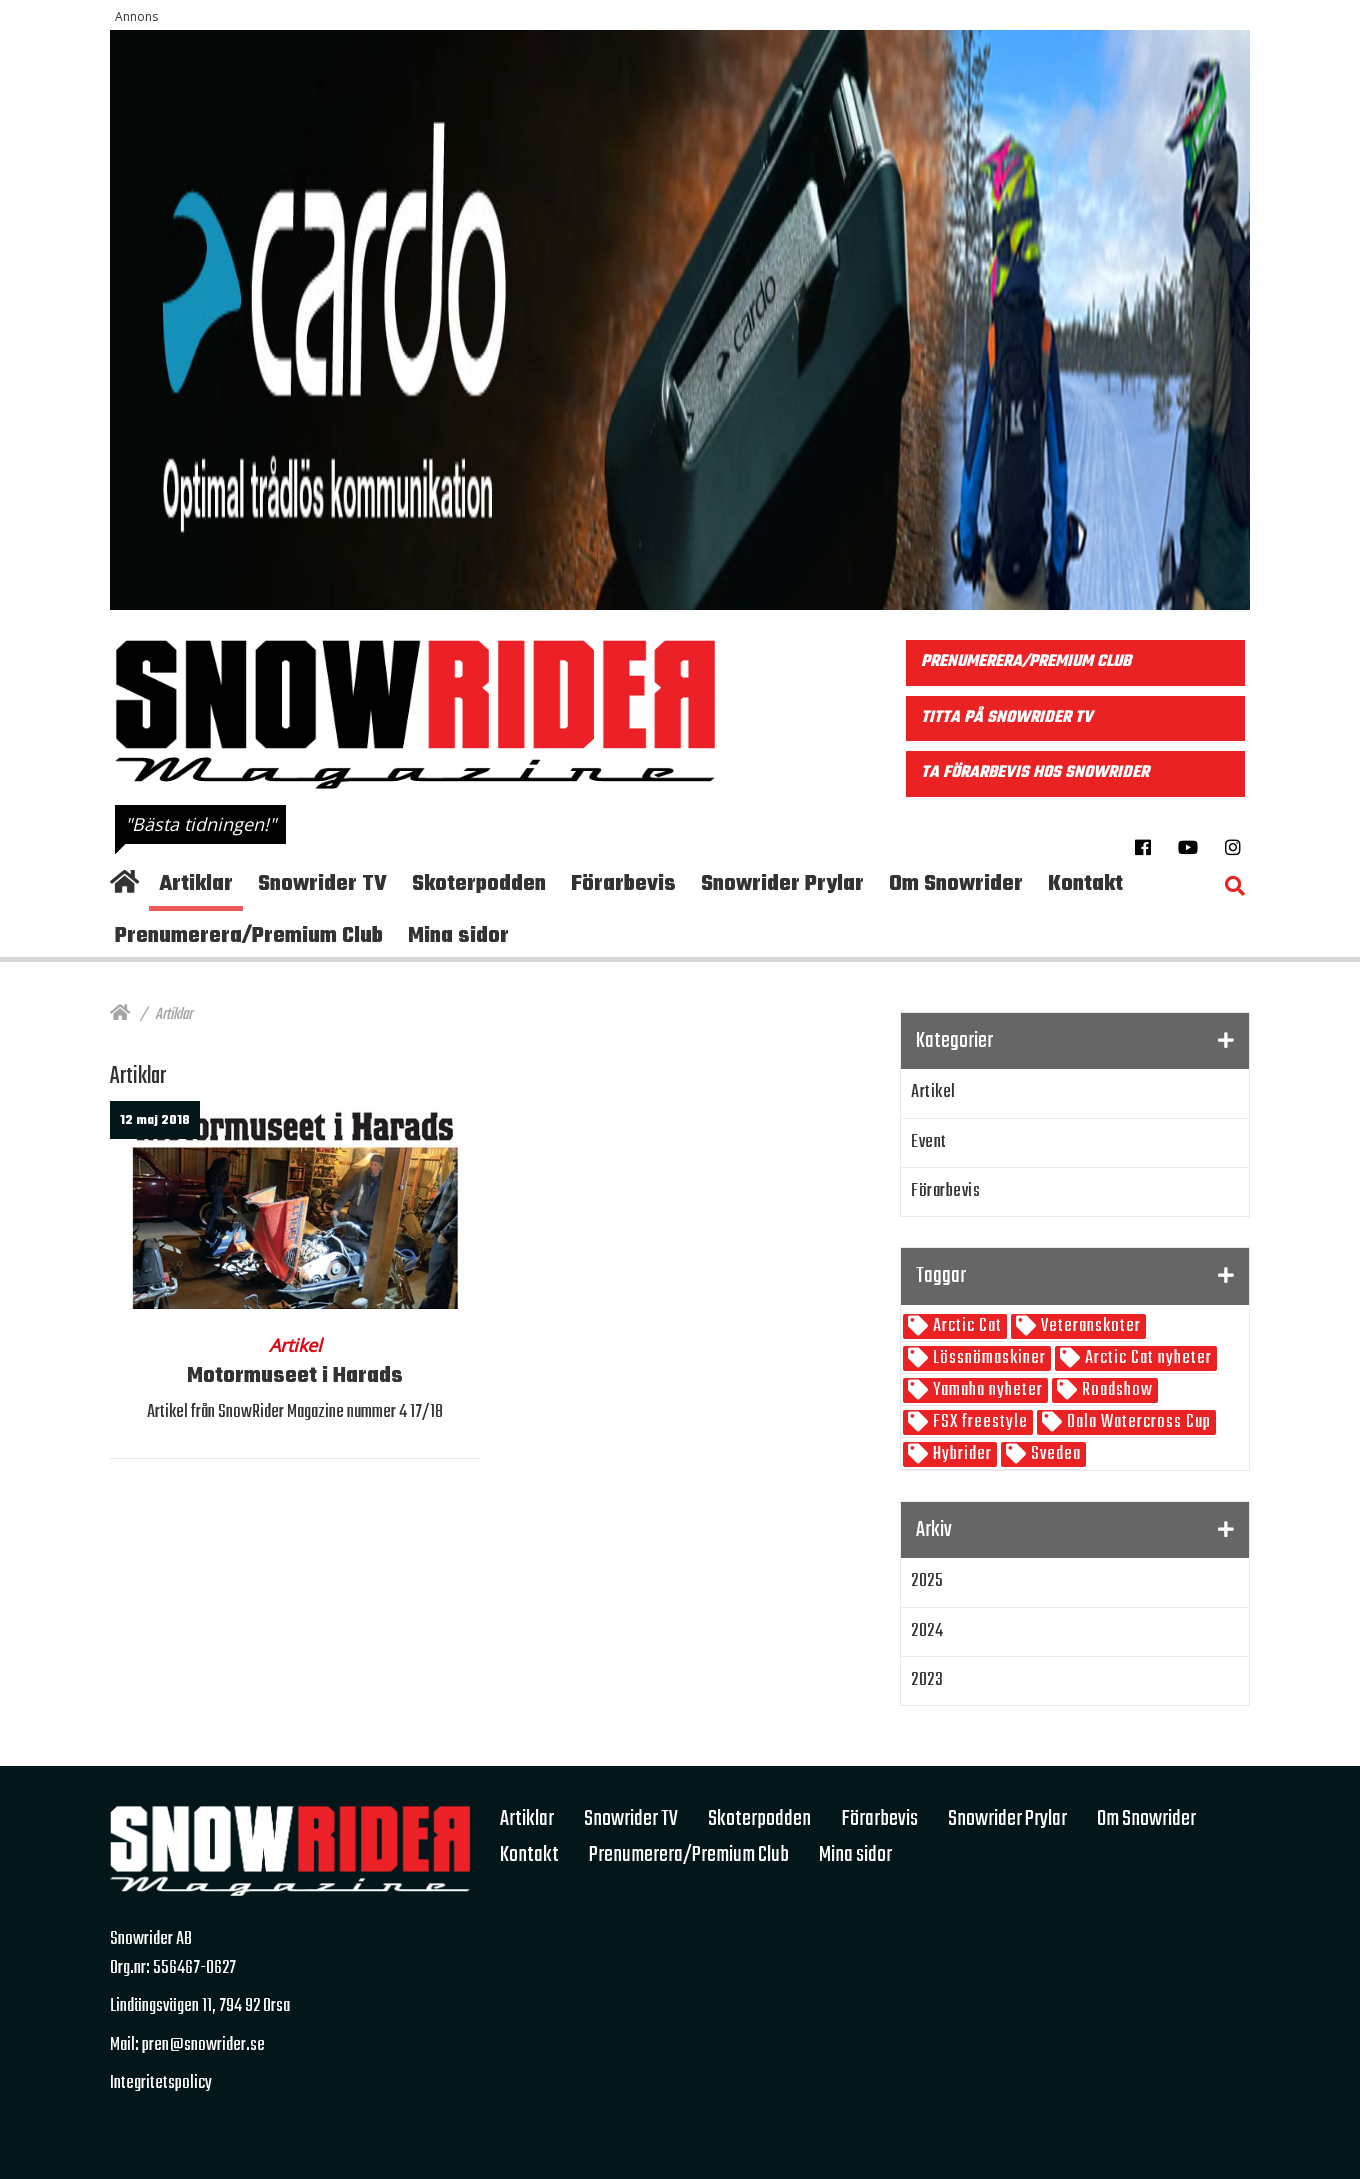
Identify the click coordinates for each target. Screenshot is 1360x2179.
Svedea (1054, 1454)
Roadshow (1115, 1390)
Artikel (933, 1092)
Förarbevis (945, 1191)
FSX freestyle (978, 1422)
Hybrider (960, 1454)
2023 (927, 1680)
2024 (927, 1631)
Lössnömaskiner (987, 1358)
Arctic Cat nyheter (1146, 1358)
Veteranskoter (1089, 1326)
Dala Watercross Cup (1137, 1422)
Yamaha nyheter (986, 1390)
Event (929, 1142)
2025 (927, 1581)
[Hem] (120, 1015)
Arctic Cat (965, 1326)
